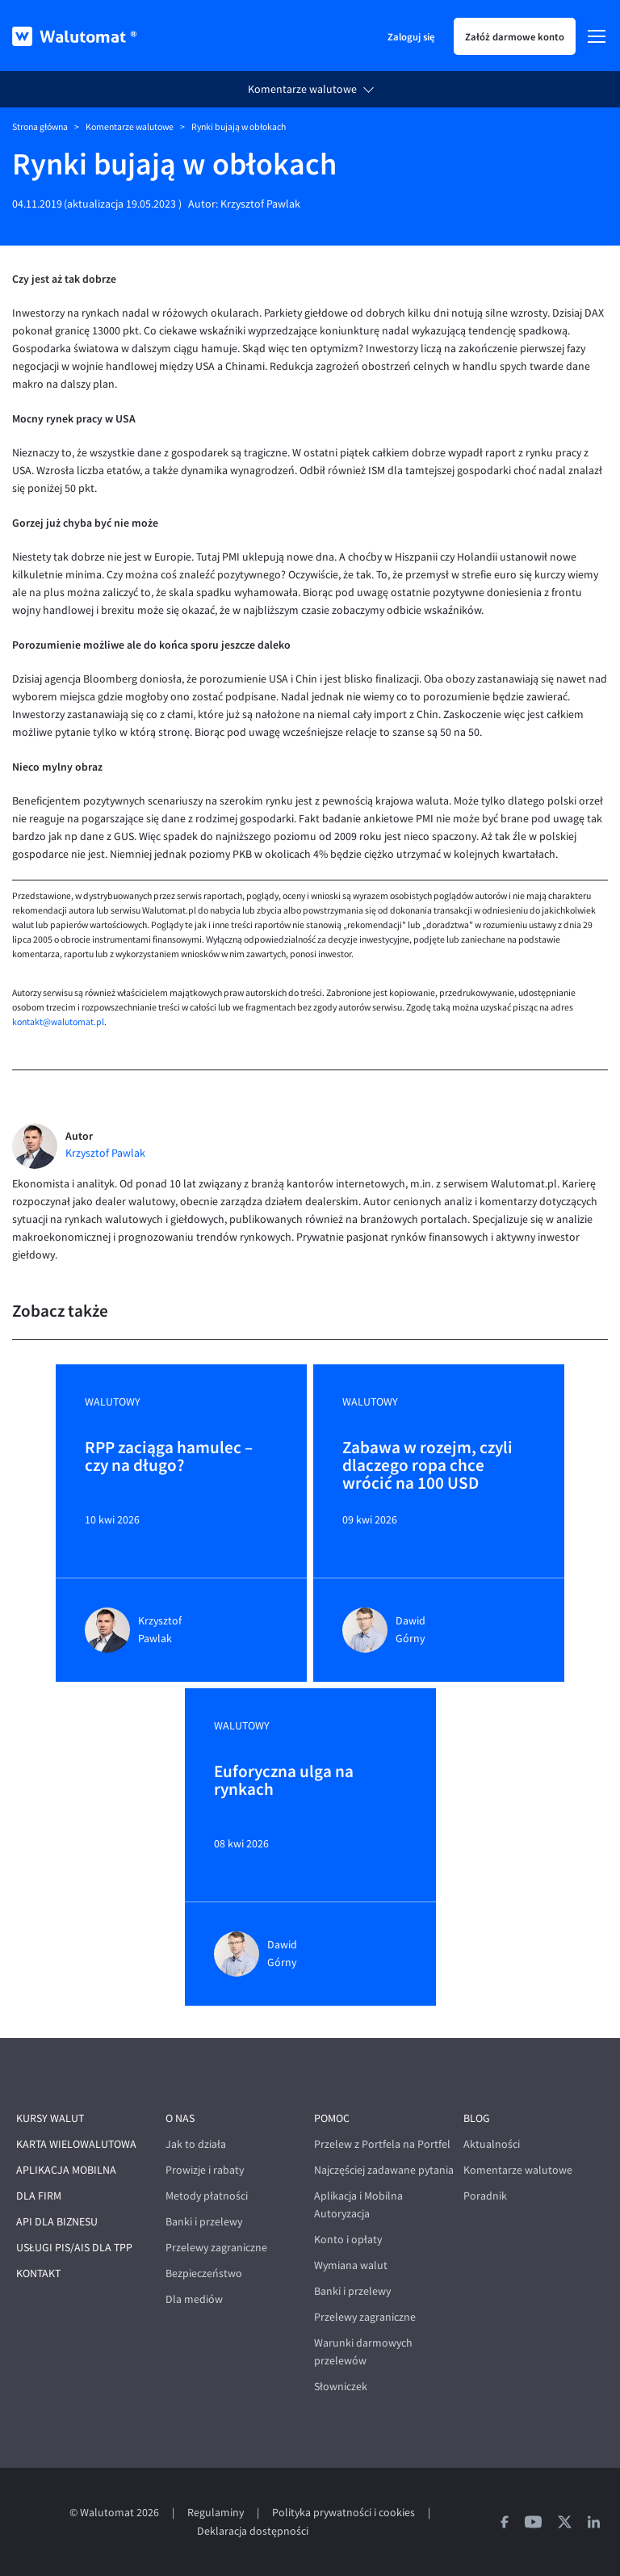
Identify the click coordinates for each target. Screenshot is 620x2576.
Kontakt (38, 2273)
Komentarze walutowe (302, 89)
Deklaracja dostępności (252, 2531)
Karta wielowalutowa (76, 2144)
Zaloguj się (411, 36)
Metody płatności (206, 2196)
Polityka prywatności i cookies (343, 2512)
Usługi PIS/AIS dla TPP (74, 2248)
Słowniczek (340, 2386)
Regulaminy (215, 2512)
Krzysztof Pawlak (260, 204)
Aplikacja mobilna (66, 2170)
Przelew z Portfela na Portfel (382, 2144)
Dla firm (38, 2196)
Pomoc (332, 2118)
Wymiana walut (351, 2265)
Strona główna (40, 126)
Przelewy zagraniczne (216, 2248)
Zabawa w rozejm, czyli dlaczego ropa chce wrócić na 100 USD (427, 1465)
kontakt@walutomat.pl (58, 1021)
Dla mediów (194, 2299)
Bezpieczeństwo (203, 2273)
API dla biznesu (57, 2222)
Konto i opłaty (348, 2239)
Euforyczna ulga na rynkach (284, 1781)
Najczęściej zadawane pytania (384, 2170)
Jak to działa (195, 2144)
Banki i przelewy (203, 2222)
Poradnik (485, 2196)
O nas (180, 2118)
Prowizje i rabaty (204, 2170)
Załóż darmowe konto (514, 36)
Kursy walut (50, 2118)
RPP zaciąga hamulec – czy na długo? (169, 1457)
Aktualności (491, 2144)
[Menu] (596, 36)
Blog (476, 2118)
